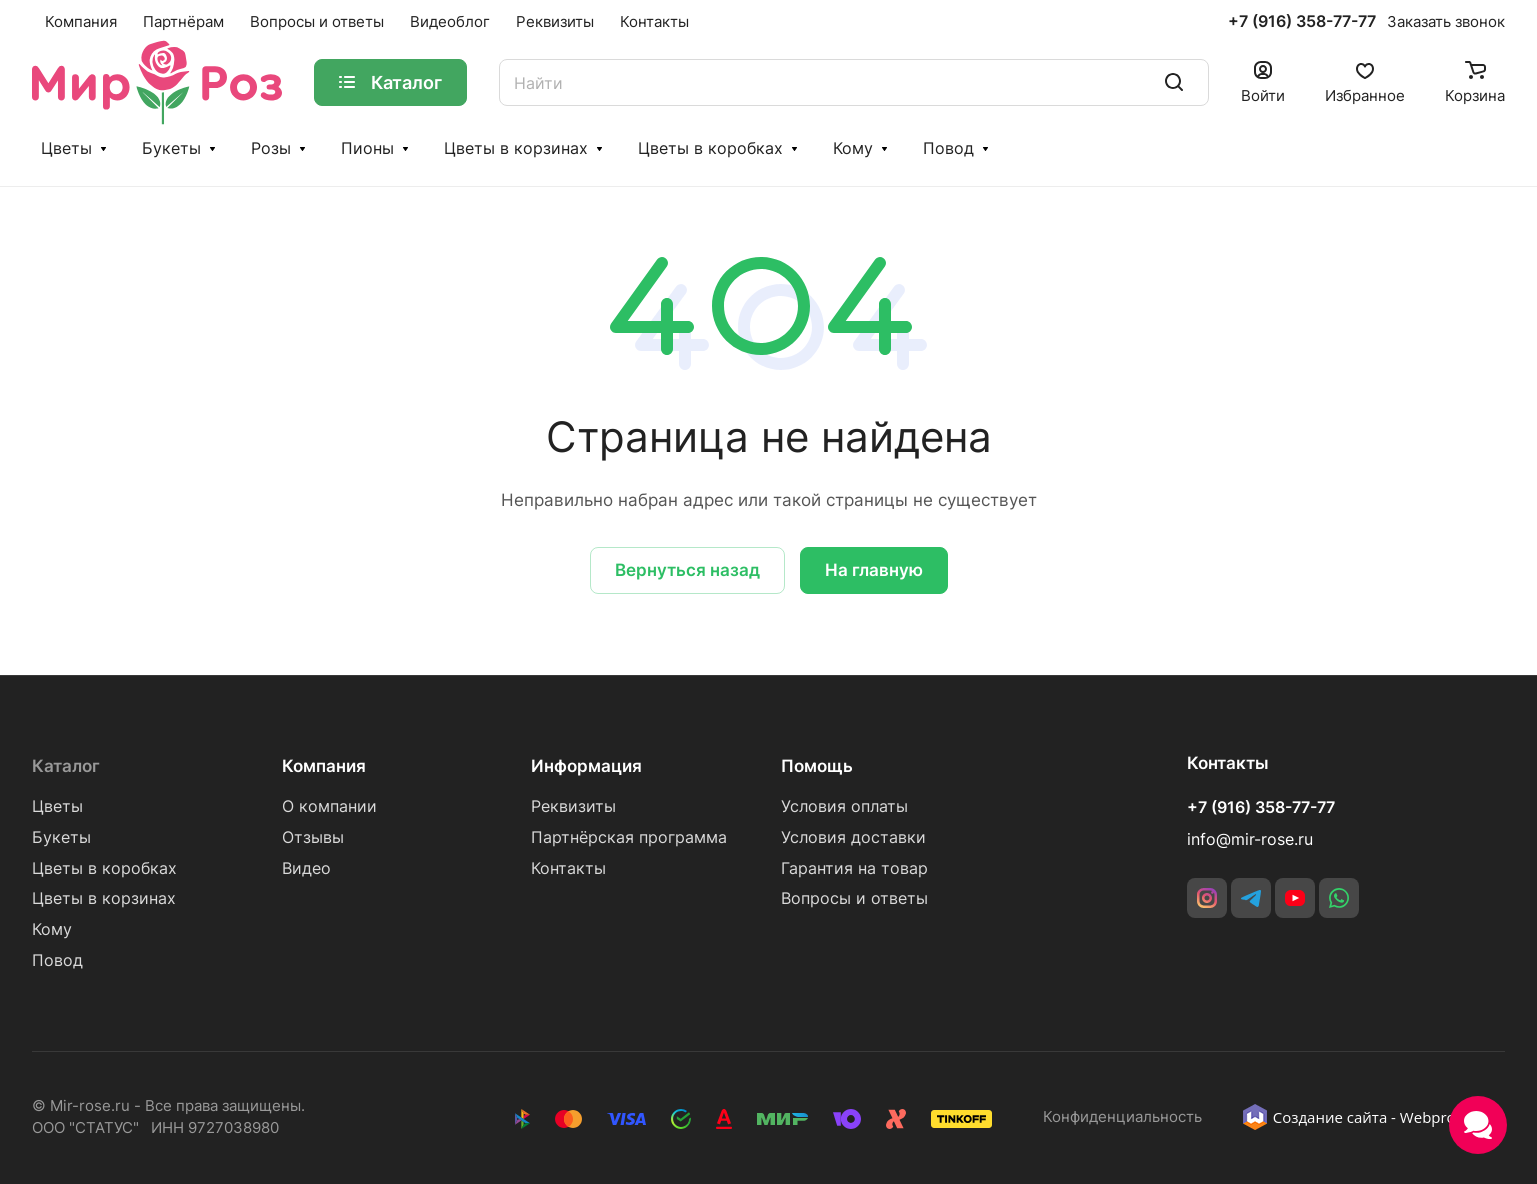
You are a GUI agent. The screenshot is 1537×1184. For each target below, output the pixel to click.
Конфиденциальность (1122, 1117)
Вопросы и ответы (854, 898)
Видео (306, 868)
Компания (324, 766)
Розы (271, 148)
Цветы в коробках (710, 148)
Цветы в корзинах (516, 148)
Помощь (817, 766)
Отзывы (313, 837)
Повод (948, 148)
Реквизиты (573, 806)
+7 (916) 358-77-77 (1302, 22)
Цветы (66, 148)
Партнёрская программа (629, 837)
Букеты (171, 148)
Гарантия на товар (854, 868)
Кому (853, 148)
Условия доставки (853, 837)
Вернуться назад (687, 570)
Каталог (66, 766)
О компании (329, 806)
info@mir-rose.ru (1250, 839)
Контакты (568, 868)
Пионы (367, 148)
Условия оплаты (844, 806)
